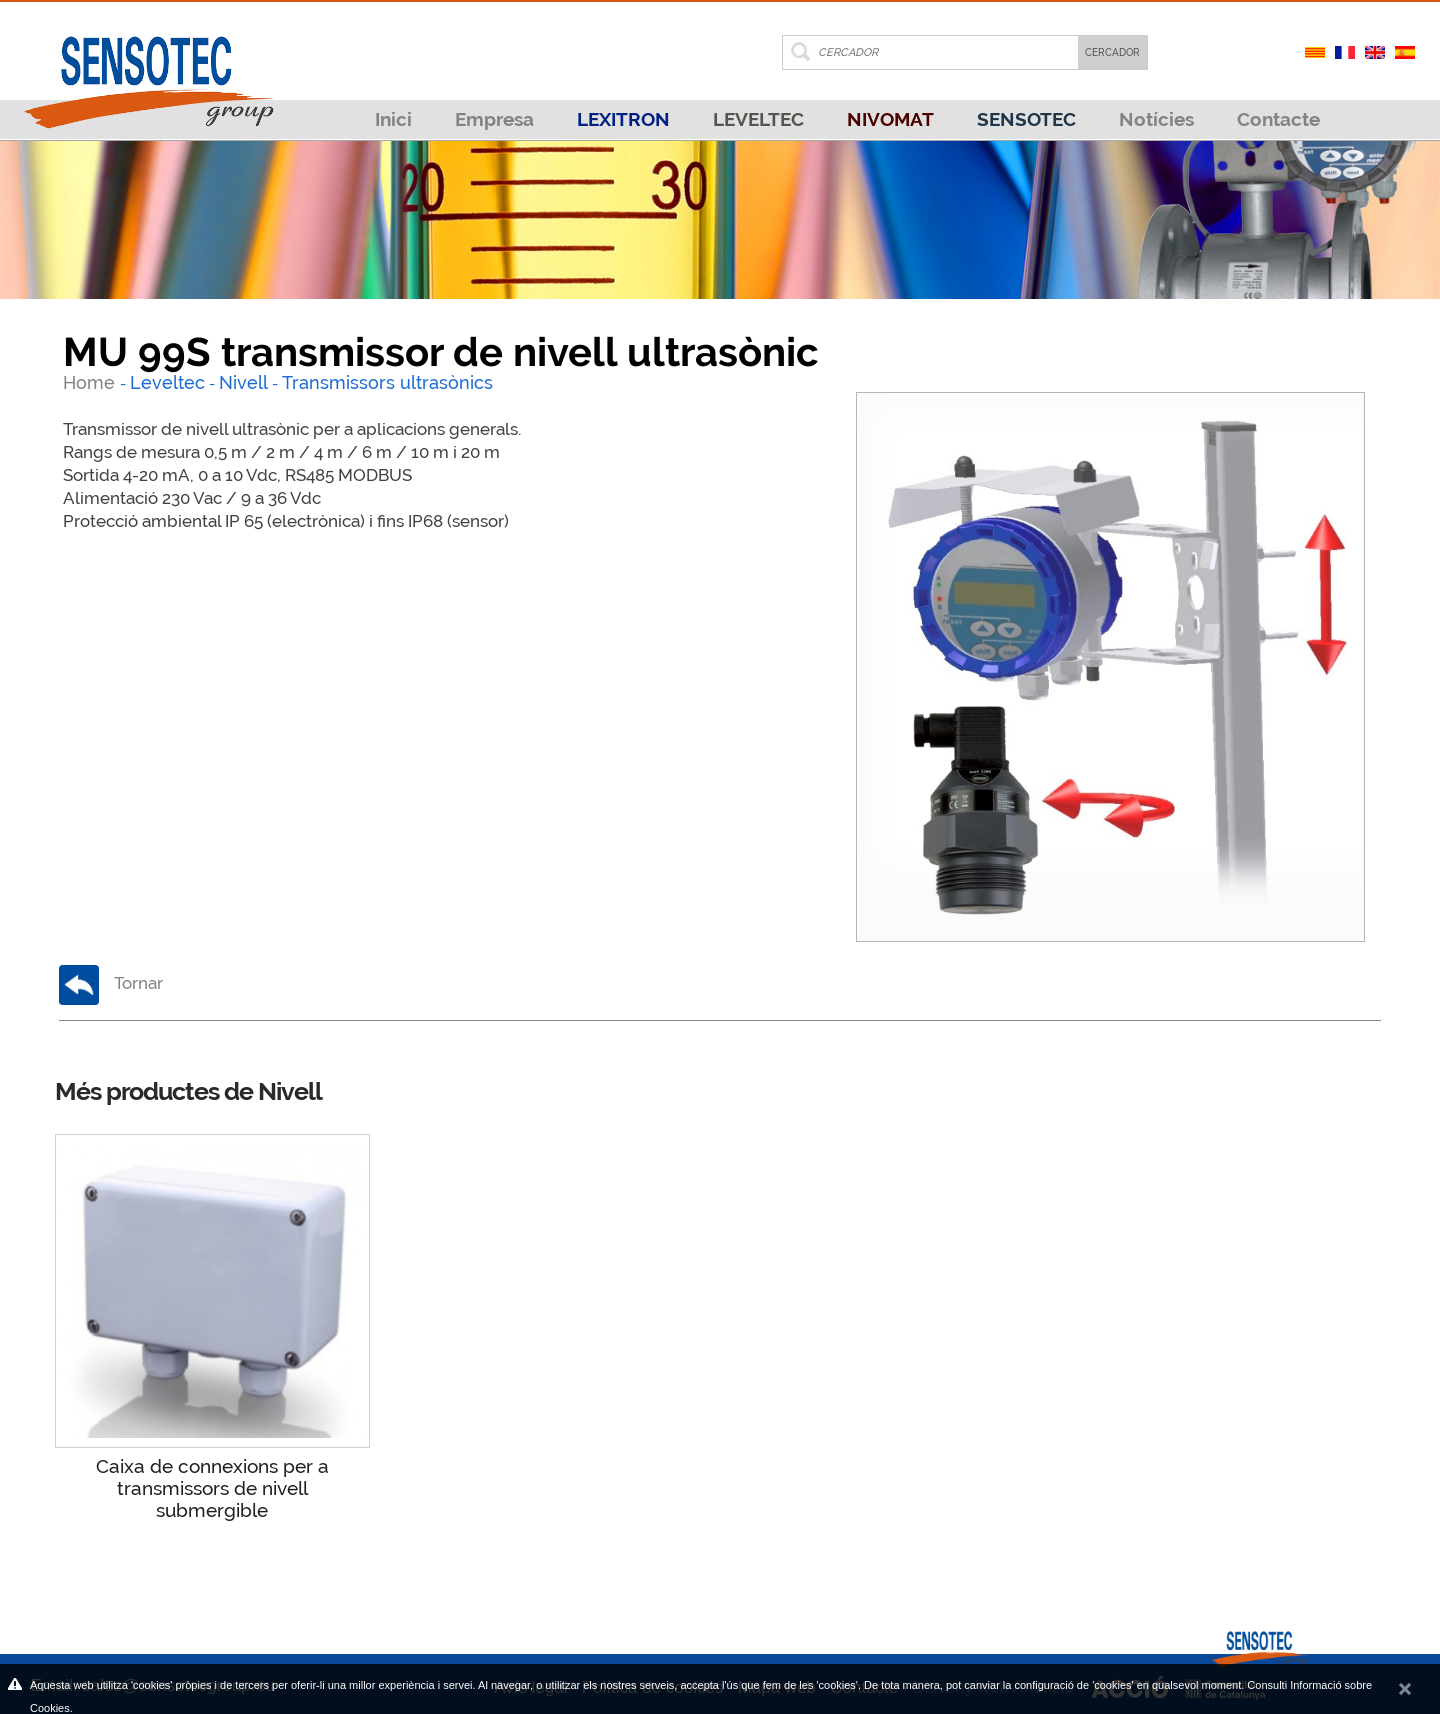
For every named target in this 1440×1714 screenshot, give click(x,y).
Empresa (494, 119)
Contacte (1278, 119)
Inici (393, 119)
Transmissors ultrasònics (387, 382)
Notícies (1156, 119)
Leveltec (167, 382)
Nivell (243, 382)
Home (91, 382)
